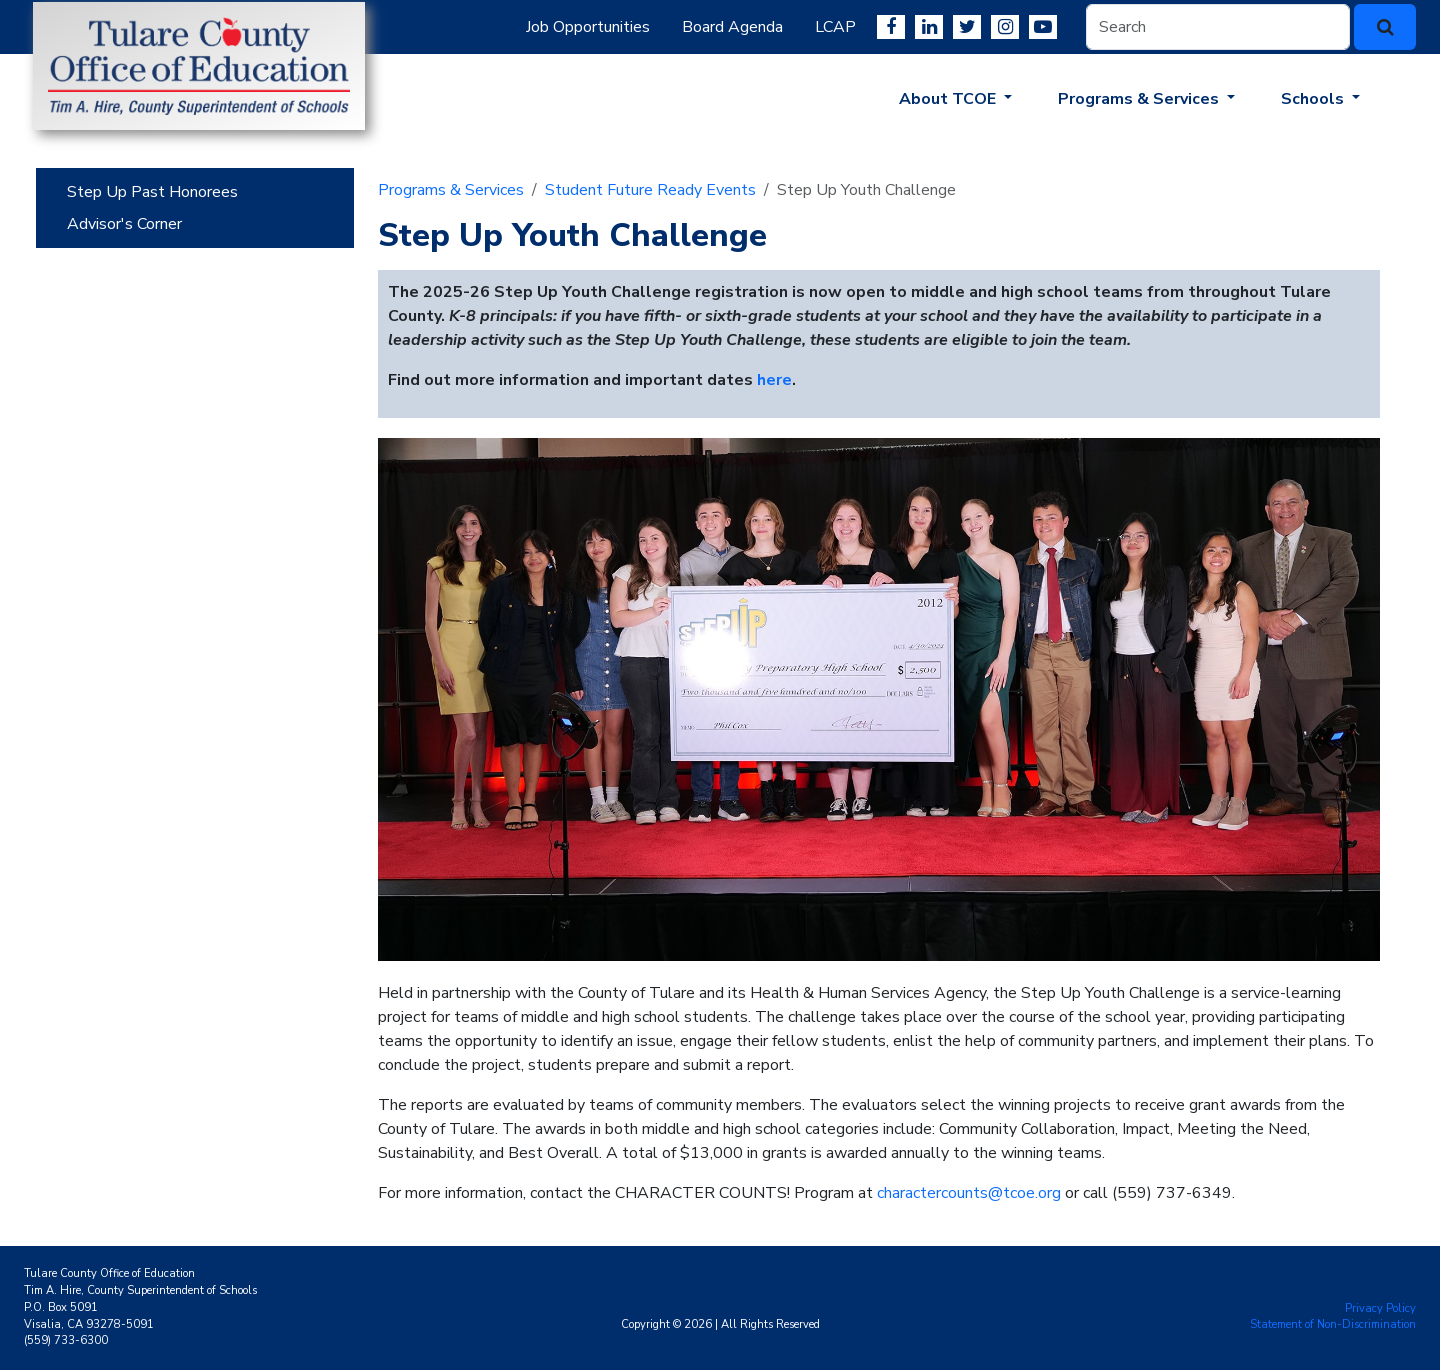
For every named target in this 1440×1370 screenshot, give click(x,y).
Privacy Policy (1380, 1308)
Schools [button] (1314, 99)
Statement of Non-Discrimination (1333, 1324)
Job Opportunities (588, 27)
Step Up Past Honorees (152, 192)
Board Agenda (732, 27)
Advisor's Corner (124, 224)
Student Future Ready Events (650, 190)
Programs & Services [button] (1140, 99)
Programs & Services (451, 190)
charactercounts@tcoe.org (969, 1193)
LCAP (835, 27)
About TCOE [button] (949, 99)
